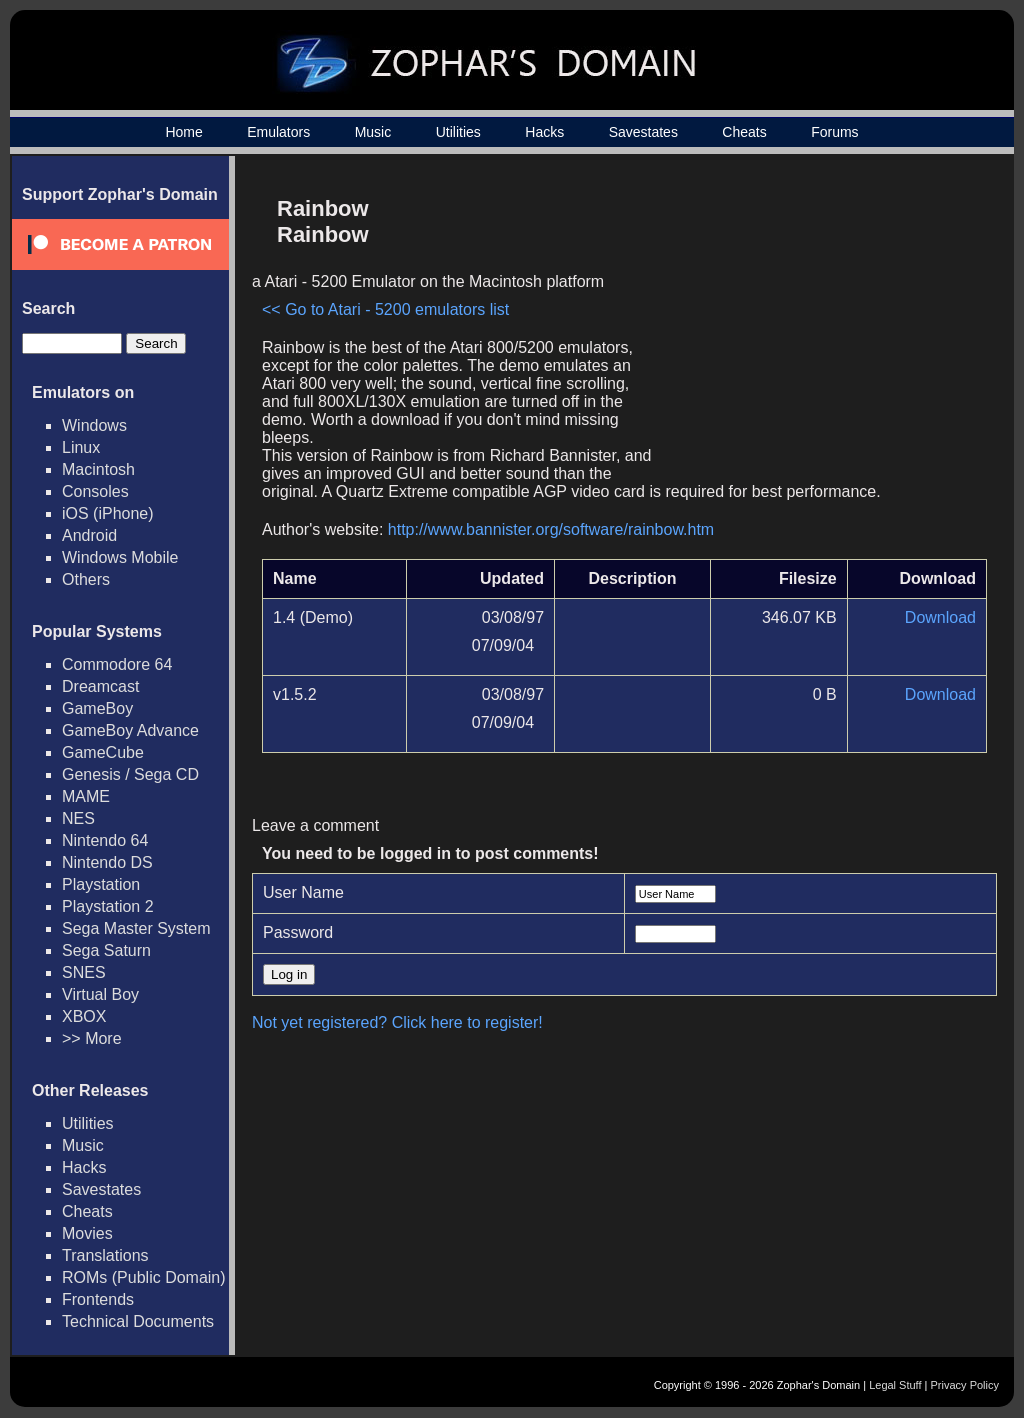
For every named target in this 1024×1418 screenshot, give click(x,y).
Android (89, 535)
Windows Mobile (120, 557)
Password (298, 932)
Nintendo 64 (105, 840)
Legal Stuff (895, 1385)
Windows (94, 425)
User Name (303, 892)
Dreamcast (100, 686)
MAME (86, 796)
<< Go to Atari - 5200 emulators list (385, 309)
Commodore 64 (117, 664)
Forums (834, 132)
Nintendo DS (107, 862)
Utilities (458, 132)
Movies (87, 1233)
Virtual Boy (100, 994)
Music (373, 132)
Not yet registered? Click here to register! (397, 1022)
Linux (81, 447)
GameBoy (97, 708)
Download (940, 617)
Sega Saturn (106, 950)
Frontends (98, 1299)
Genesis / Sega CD (130, 774)
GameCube (103, 752)
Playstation (101, 884)
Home (183, 132)
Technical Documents (138, 1321)
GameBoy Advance (130, 730)
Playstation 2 (108, 906)
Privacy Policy (965, 1385)
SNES (84, 972)
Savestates (643, 132)
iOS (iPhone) (108, 513)
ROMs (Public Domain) (144, 1277)
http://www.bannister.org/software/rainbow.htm (551, 529)
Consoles (95, 491)
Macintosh (98, 469)
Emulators (278, 132)
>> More (92, 1038)
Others (86, 579)
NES (78, 818)
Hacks (544, 132)
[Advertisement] (817, 326)
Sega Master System (136, 928)
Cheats (744, 132)
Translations (105, 1255)
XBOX (84, 1016)
